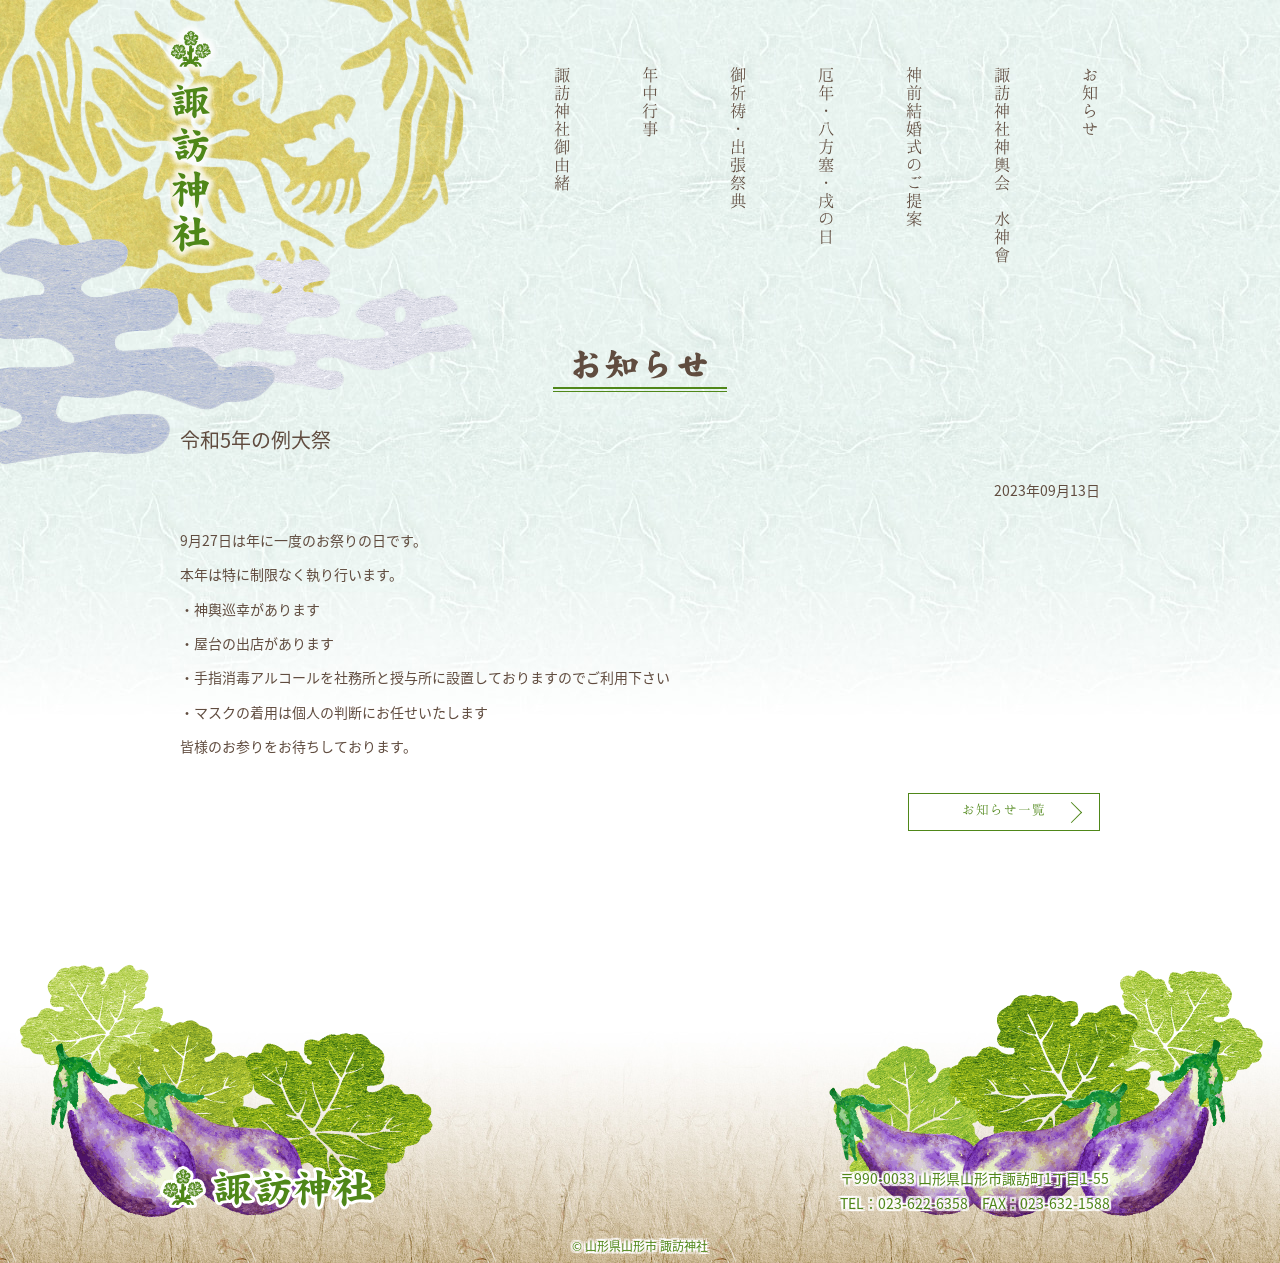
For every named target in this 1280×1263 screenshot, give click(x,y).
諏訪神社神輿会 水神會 (1003, 164)
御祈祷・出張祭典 (739, 137)
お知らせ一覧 (1004, 809)
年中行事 (651, 101)
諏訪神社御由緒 (563, 128)
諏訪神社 (191, 142)
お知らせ (1091, 101)
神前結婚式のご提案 (915, 146)
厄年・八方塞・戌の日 (827, 155)
